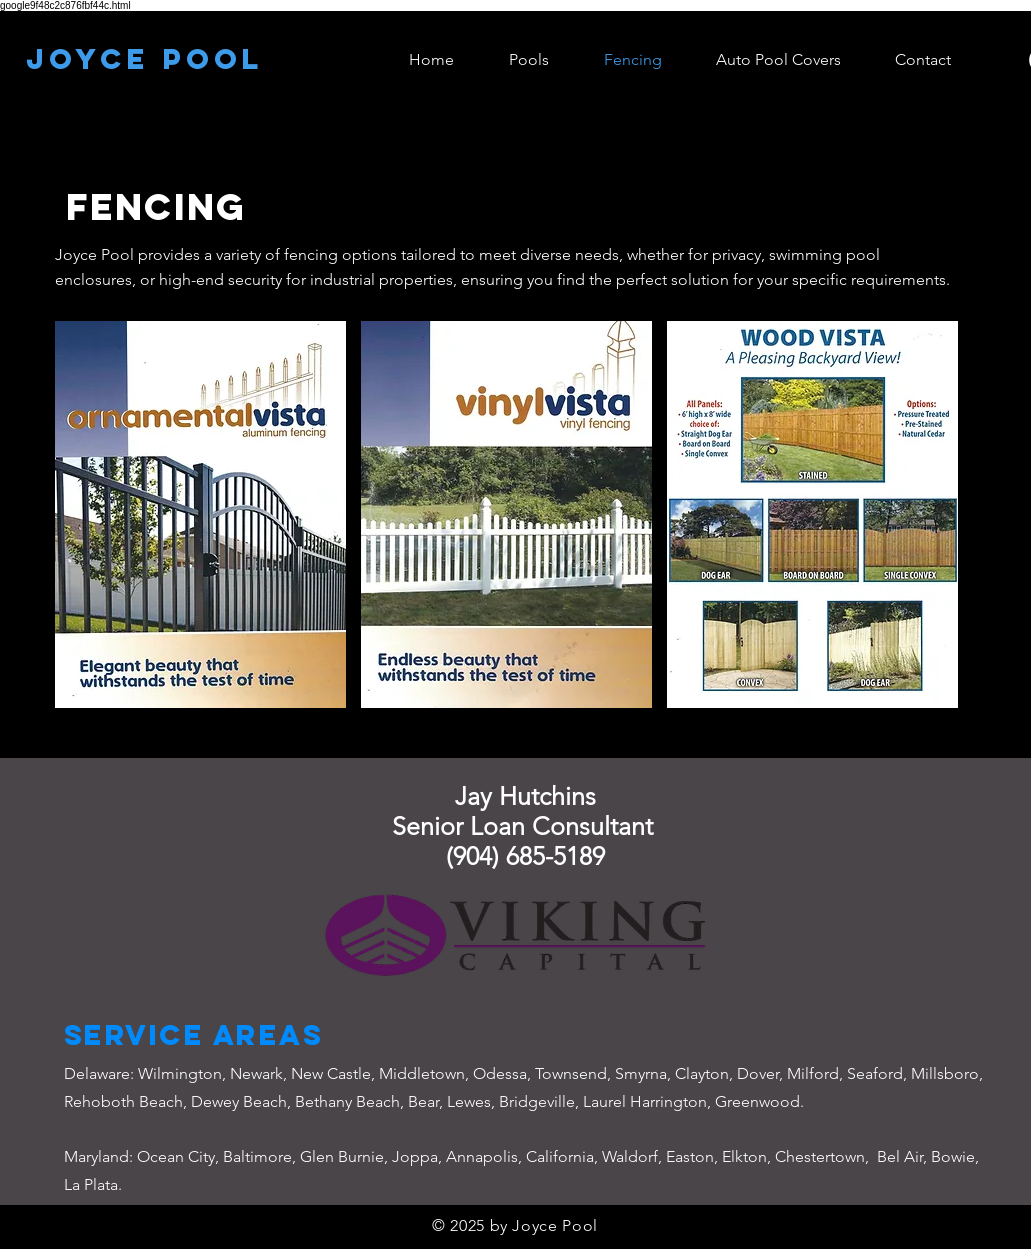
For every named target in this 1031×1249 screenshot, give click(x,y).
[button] (200, 514)
